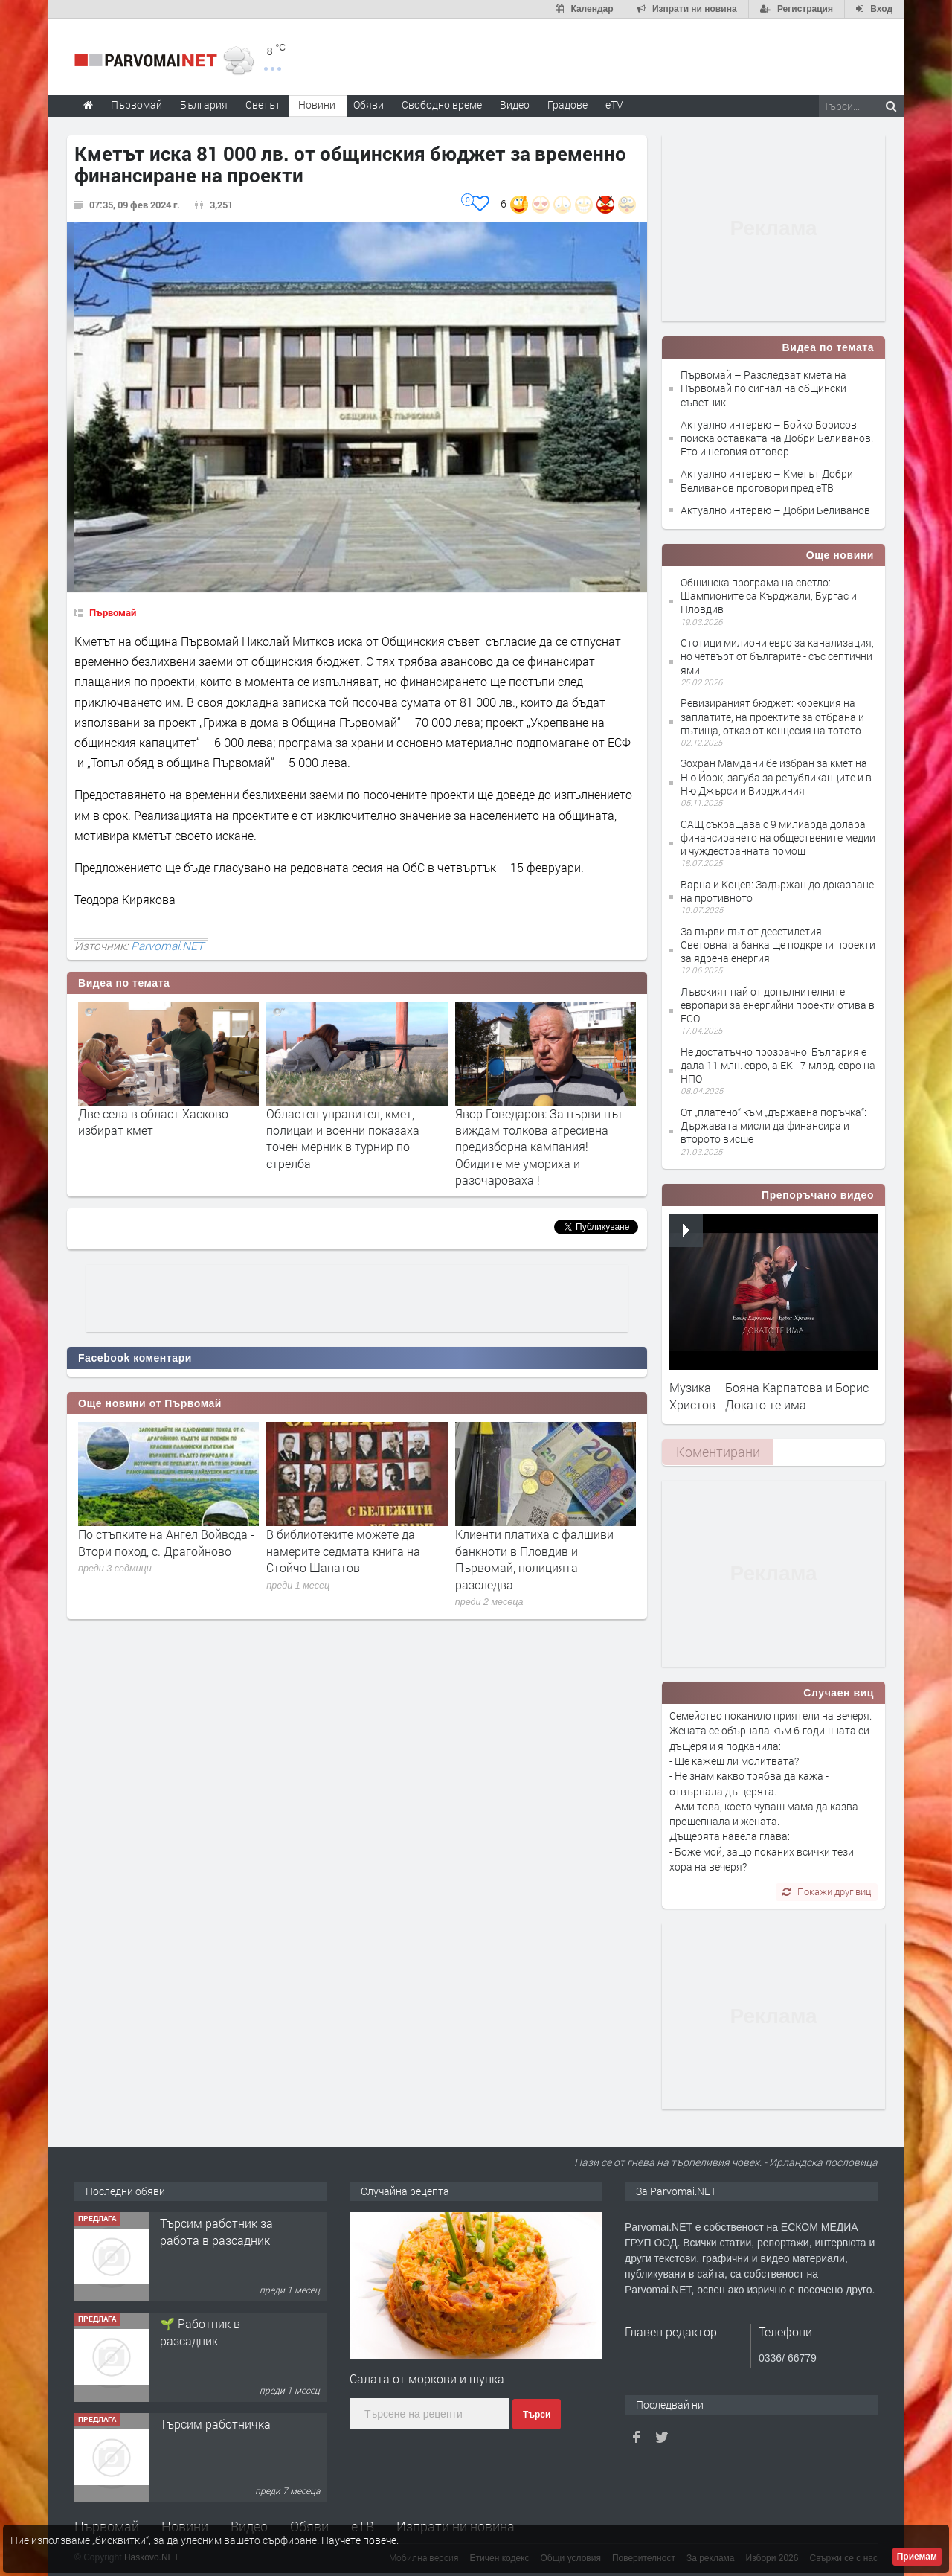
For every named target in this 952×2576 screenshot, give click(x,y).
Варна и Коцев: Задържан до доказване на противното (777, 891)
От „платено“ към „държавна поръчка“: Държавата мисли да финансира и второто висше (773, 1125)
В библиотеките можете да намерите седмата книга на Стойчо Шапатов (343, 1550)
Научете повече (358, 2540)
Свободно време (442, 104)
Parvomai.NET (167, 945)
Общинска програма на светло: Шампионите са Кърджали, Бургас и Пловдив (769, 595)
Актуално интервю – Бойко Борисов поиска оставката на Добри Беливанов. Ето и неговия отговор (777, 437)
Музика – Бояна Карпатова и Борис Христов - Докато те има (769, 1396)
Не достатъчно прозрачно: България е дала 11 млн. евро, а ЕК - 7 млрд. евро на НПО (778, 1065)
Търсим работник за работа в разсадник (216, 2231)
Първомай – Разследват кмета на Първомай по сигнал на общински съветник (763, 388)
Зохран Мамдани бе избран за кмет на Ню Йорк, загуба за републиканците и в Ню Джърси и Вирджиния (776, 776)
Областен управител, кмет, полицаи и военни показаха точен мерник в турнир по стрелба (342, 1138)
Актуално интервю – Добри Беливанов (775, 510)
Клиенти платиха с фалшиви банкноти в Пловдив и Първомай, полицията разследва (534, 1559)
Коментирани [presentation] (718, 1452)
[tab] (718, 1452)
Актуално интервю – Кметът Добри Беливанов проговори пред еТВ (767, 480)
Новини (316, 104)
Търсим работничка (215, 2424)
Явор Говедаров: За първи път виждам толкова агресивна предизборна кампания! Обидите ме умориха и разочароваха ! (539, 1147)
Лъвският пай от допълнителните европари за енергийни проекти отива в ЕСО (778, 1004)
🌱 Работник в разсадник (200, 2332)
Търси (536, 2414)
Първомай (112, 612)
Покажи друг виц (826, 1891)
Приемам (917, 2556)
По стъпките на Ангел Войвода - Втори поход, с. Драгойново (166, 1542)
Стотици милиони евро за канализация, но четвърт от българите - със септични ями (777, 655)
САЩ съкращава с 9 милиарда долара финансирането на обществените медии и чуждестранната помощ (778, 837)
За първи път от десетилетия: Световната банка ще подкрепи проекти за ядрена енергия (778, 944)
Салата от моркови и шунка (427, 2378)
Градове (567, 104)
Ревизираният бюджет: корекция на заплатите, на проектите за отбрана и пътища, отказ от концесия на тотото (772, 716)
